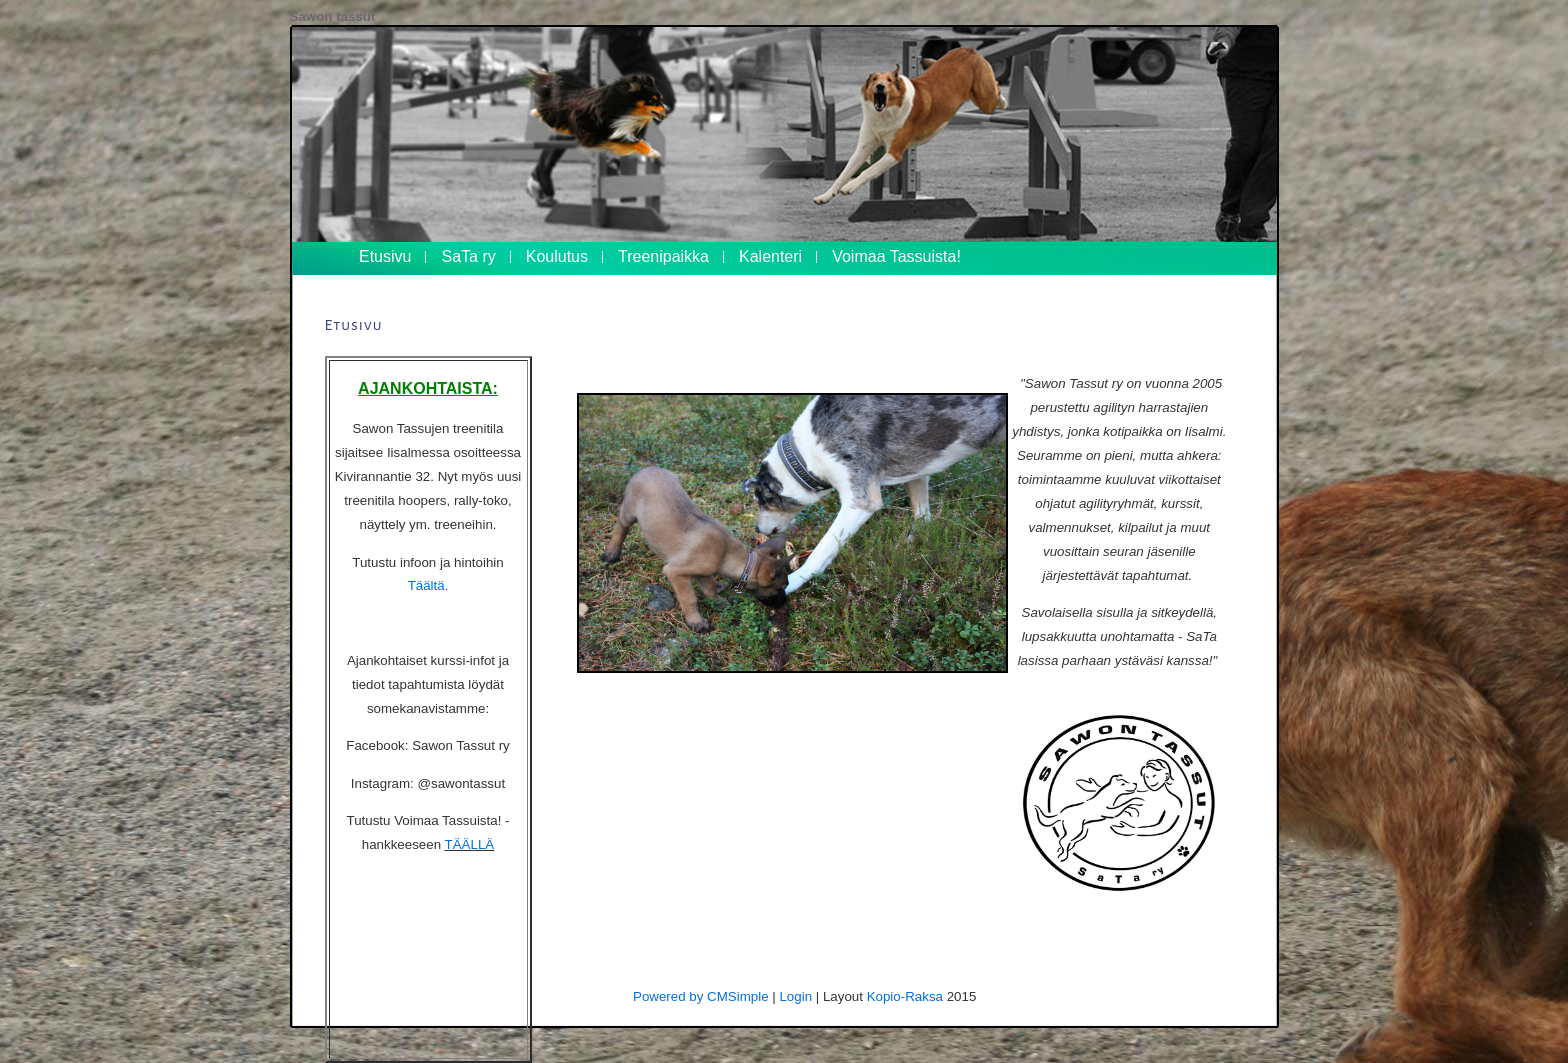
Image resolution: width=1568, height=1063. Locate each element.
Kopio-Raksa (905, 996)
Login (795, 996)
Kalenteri (770, 256)
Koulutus (557, 256)
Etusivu (385, 256)
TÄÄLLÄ (470, 844)
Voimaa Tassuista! (896, 256)
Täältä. (428, 585)
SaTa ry (468, 256)
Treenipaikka (663, 256)
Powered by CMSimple (701, 996)
